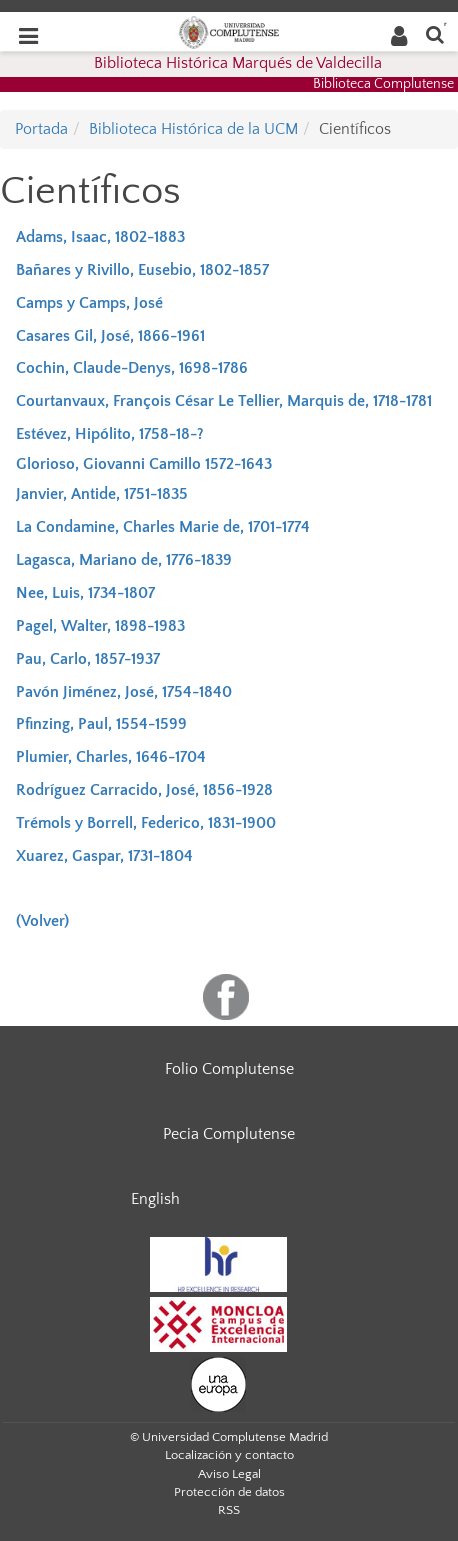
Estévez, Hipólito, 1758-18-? (110, 434)
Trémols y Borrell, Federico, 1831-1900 (146, 823)
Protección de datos (229, 1492)
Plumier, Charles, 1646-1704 (111, 757)
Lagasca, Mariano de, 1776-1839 (124, 560)
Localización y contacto (229, 1455)
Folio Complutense (229, 1069)
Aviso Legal (229, 1474)
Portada (41, 129)
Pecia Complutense (229, 1134)
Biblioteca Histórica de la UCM (193, 129)
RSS (229, 1510)
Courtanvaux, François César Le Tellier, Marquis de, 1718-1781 (224, 401)
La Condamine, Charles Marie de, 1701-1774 (163, 527)
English (155, 1199)
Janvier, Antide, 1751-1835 (102, 494)
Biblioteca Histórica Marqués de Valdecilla (238, 63)
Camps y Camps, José (89, 303)
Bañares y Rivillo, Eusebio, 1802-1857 (142, 270)
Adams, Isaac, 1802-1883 (100, 237)
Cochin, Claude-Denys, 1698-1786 (132, 368)
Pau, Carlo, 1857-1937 (88, 659)
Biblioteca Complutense (383, 84)
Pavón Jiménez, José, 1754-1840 (124, 692)
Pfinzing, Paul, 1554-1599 (101, 724)
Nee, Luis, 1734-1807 (85, 593)
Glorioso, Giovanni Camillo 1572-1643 (144, 464)
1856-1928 (238, 790)
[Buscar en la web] (435, 33)
